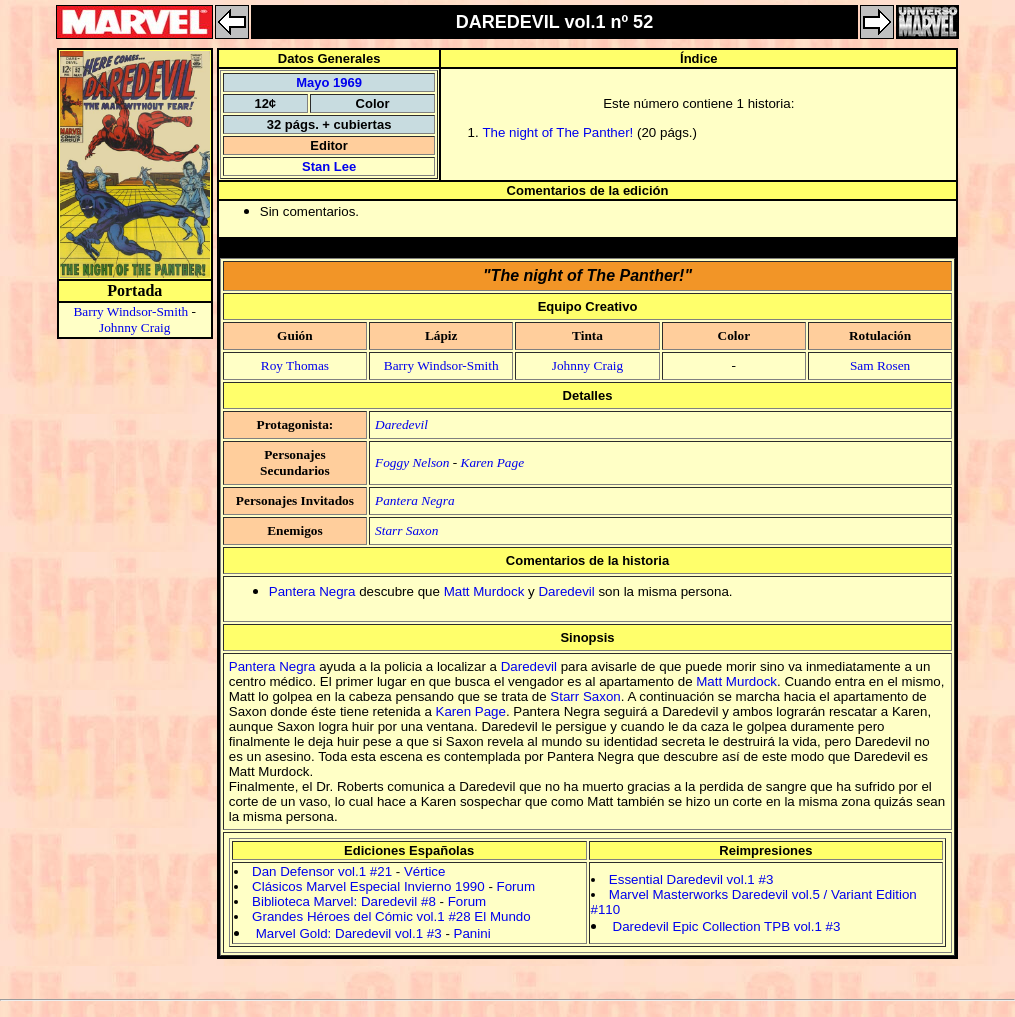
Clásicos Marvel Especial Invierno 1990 (368, 886)
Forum (516, 886)
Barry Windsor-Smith (130, 311)
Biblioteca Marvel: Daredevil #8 (344, 901)
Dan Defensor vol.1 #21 (322, 871)
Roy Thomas (295, 365)
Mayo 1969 (329, 82)
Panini (472, 933)
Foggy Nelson (412, 462)
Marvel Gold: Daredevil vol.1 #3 (349, 933)
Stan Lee (329, 166)
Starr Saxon (406, 530)
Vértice (424, 871)
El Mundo (502, 916)
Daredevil (401, 424)
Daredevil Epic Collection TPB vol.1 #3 (727, 926)
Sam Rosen (880, 365)
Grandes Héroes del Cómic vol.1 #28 (361, 916)
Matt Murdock (484, 591)
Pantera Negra (415, 500)
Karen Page (493, 462)
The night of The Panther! (557, 132)
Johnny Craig (134, 327)
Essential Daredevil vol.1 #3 (691, 879)
